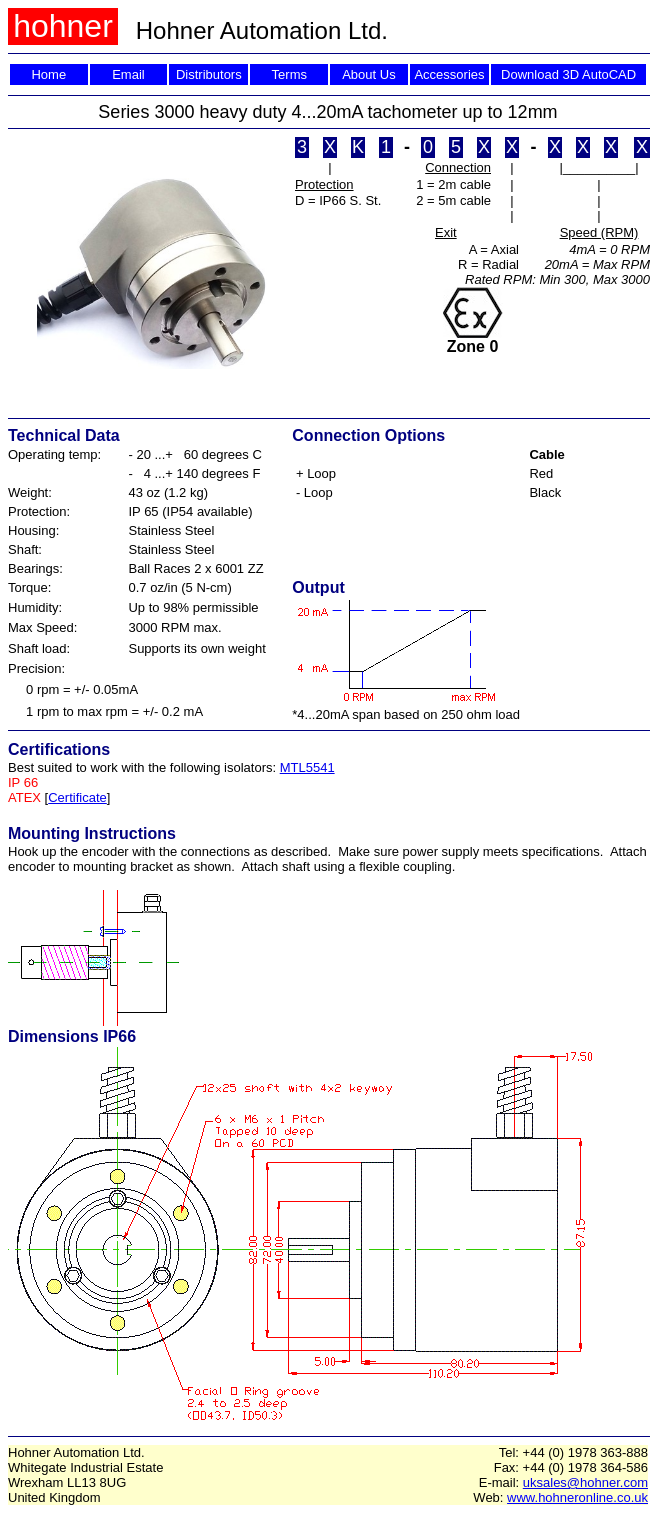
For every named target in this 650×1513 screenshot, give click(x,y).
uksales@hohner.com (585, 1482)
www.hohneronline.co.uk (577, 1497)
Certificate (77, 797)
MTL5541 (307, 767)
